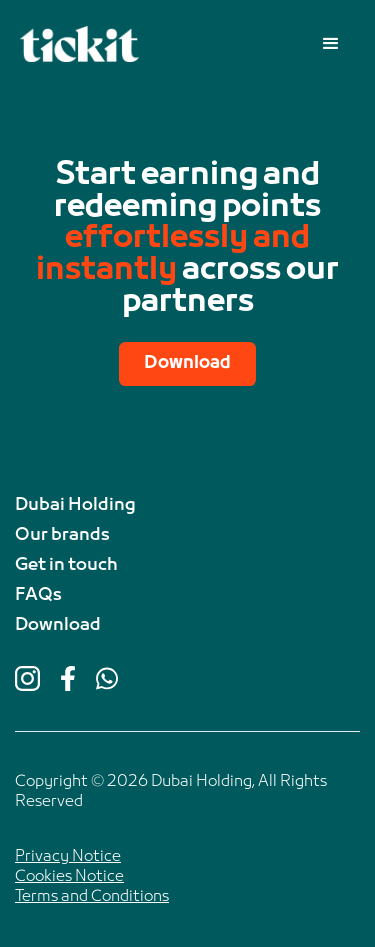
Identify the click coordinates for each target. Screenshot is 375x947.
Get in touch (66, 566)
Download (187, 363)
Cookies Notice (69, 877)
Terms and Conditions (92, 897)
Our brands (62, 536)
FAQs (38, 596)
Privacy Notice (68, 857)
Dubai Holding (75, 506)
